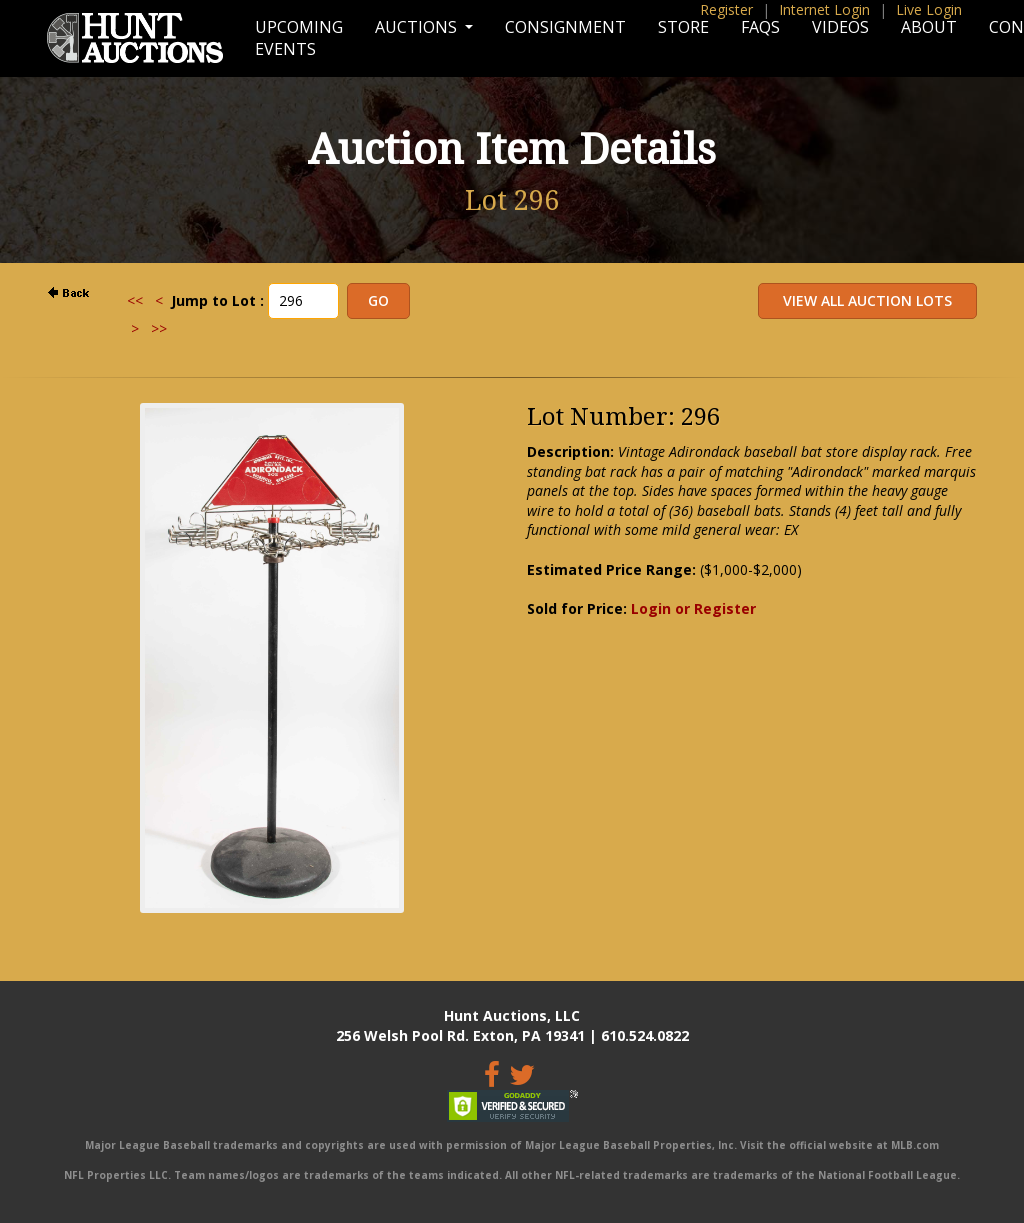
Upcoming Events (299, 38)
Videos (840, 27)
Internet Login (824, 9)
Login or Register (693, 608)
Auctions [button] (418, 27)
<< (135, 300)
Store (683, 27)
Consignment (565, 27)
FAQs (760, 27)
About (929, 27)
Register (726, 9)
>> (159, 328)
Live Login (929, 9)
